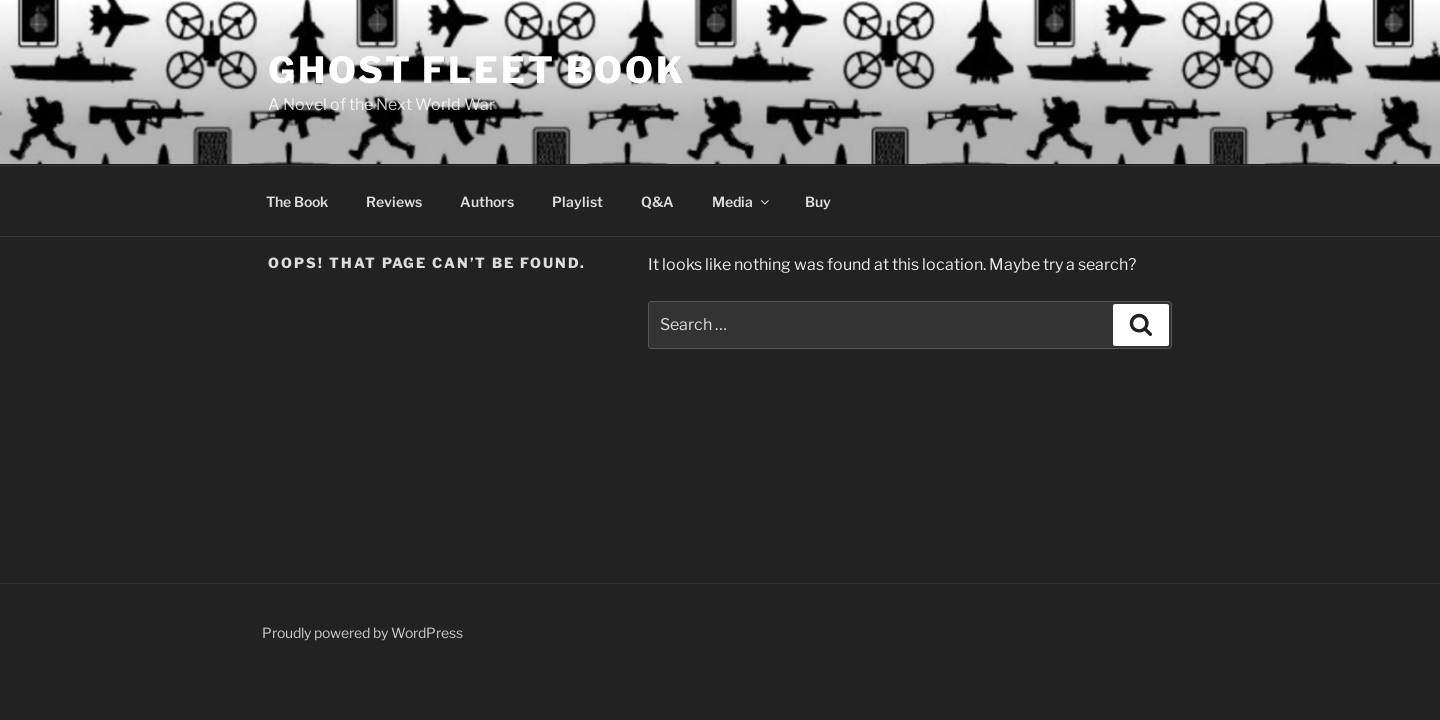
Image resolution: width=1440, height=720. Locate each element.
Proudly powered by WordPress (362, 632)
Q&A (657, 201)
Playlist (577, 201)
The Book (297, 201)
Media (742, 201)
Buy (818, 201)
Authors (487, 201)
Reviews (394, 201)
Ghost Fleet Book (477, 70)
